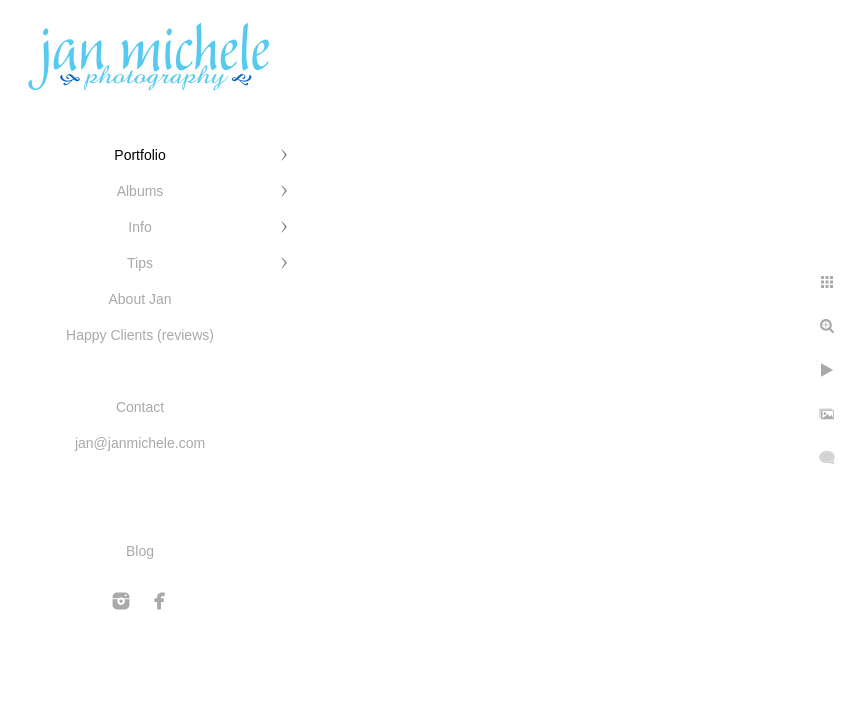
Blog (140, 551)
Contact (140, 407)
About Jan (139, 299)
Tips (140, 263)
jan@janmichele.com (140, 443)
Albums (140, 191)
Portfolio (139, 155)
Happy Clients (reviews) (140, 335)
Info (139, 227)
